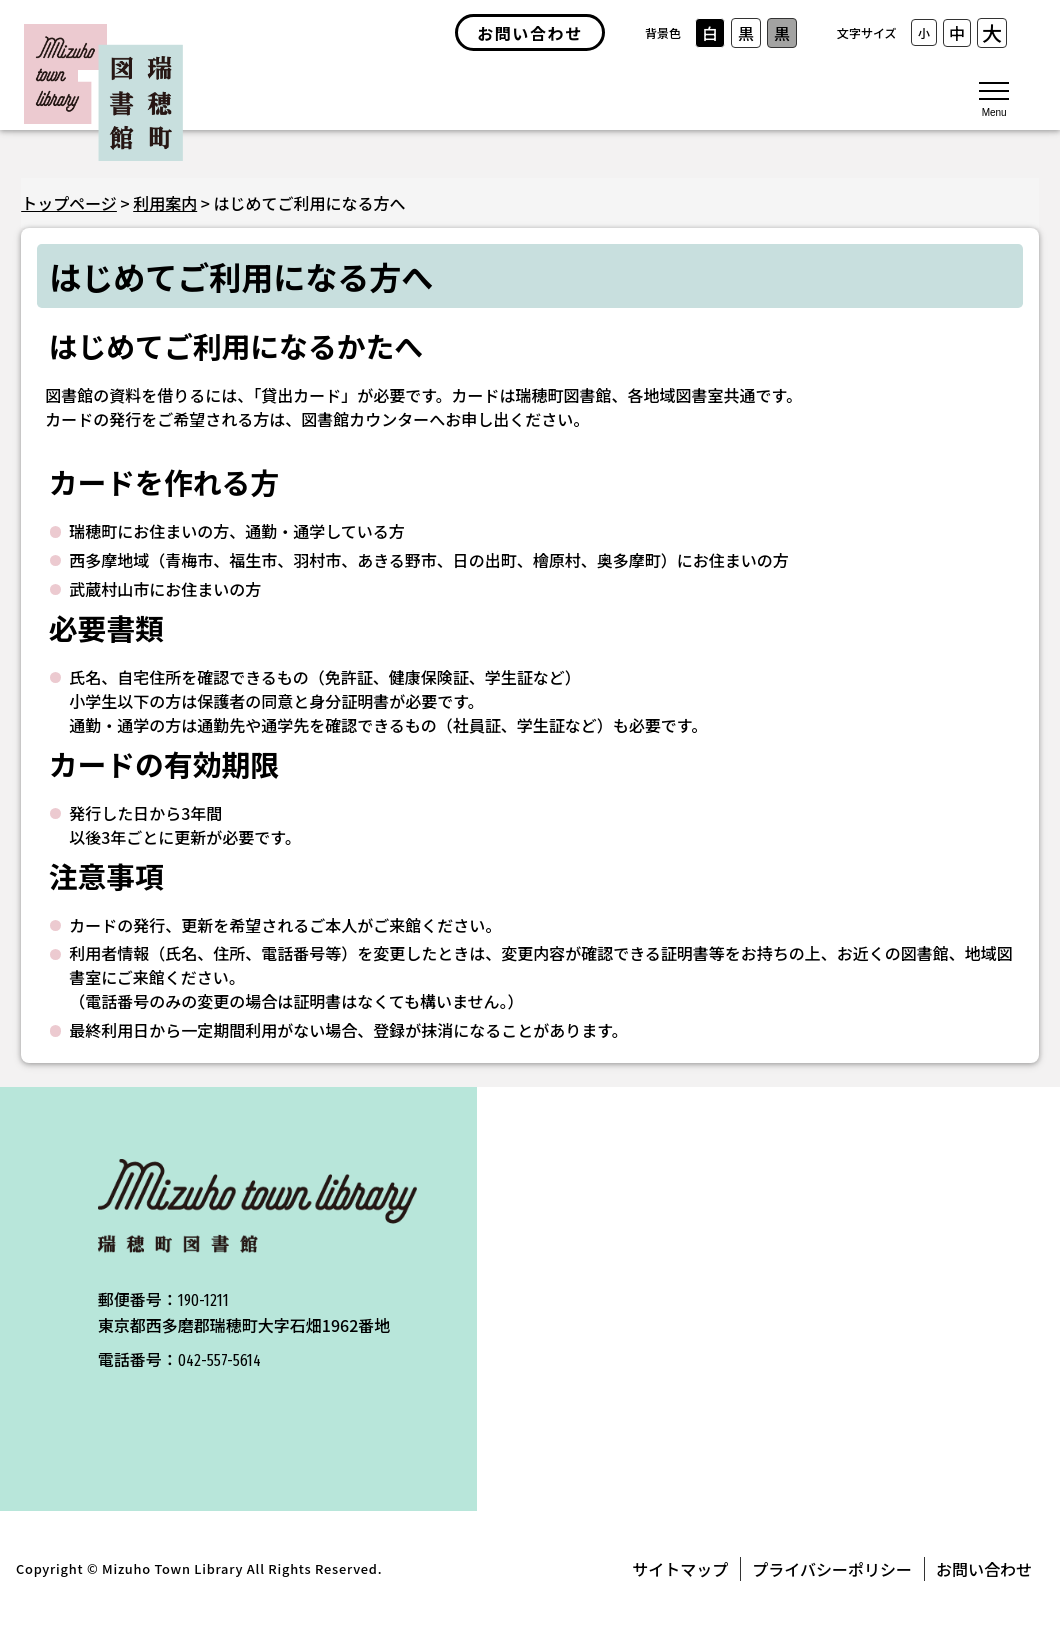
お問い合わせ (984, 1569)
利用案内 (165, 203)
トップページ (69, 203)
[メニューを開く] (994, 98)
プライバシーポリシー (832, 1569)
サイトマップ (680, 1569)
